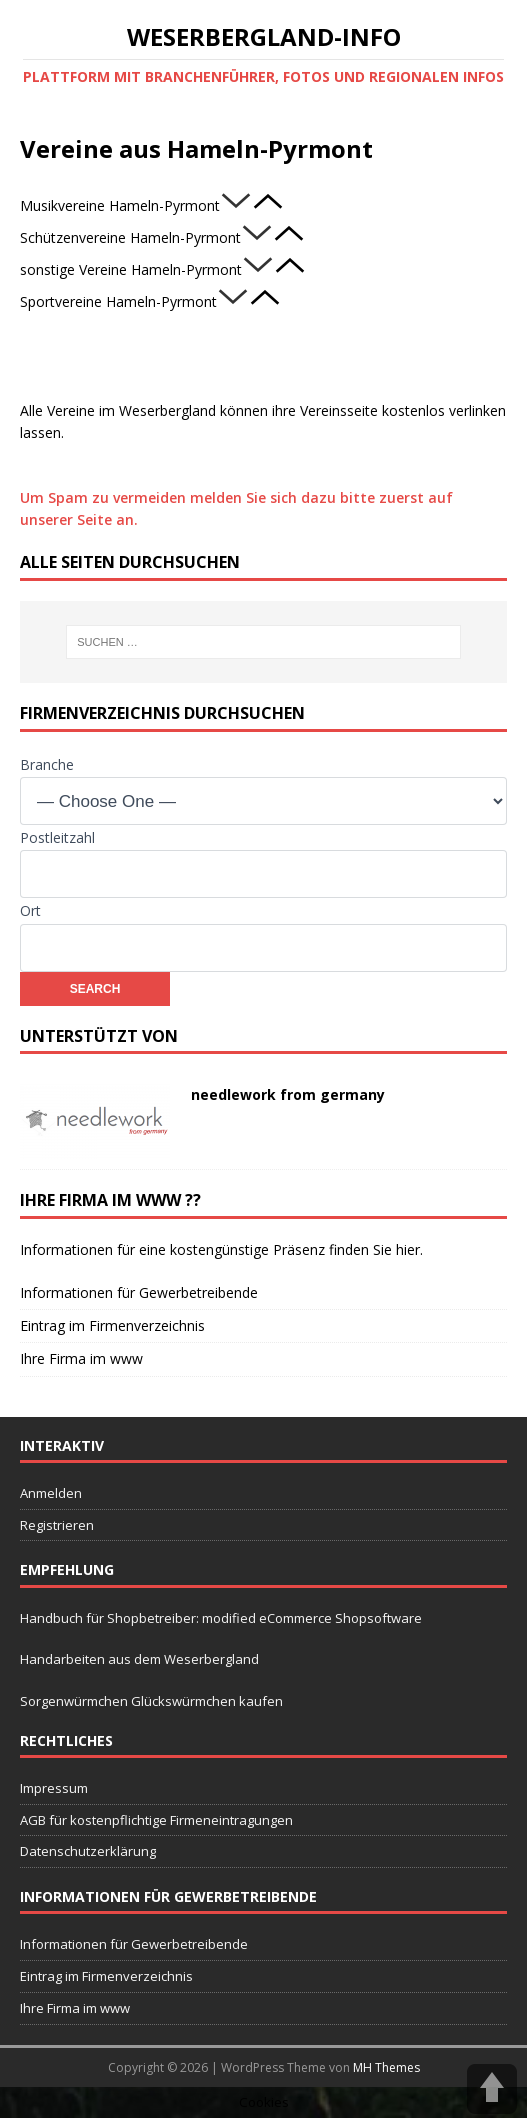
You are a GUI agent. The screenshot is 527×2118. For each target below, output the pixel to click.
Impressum (54, 1788)
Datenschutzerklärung (88, 1851)
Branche (47, 764)
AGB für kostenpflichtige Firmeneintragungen (156, 1820)
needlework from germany (288, 1094)
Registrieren (57, 1525)
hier (408, 1249)
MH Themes (386, 2067)
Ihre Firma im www (81, 1358)
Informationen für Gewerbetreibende (139, 1292)
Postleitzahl (57, 837)
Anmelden (51, 1493)
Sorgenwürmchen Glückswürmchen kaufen (151, 1701)
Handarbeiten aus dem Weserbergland (139, 1659)
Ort (30, 910)
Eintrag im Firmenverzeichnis (112, 1325)
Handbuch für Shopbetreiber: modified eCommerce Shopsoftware (221, 1618)
